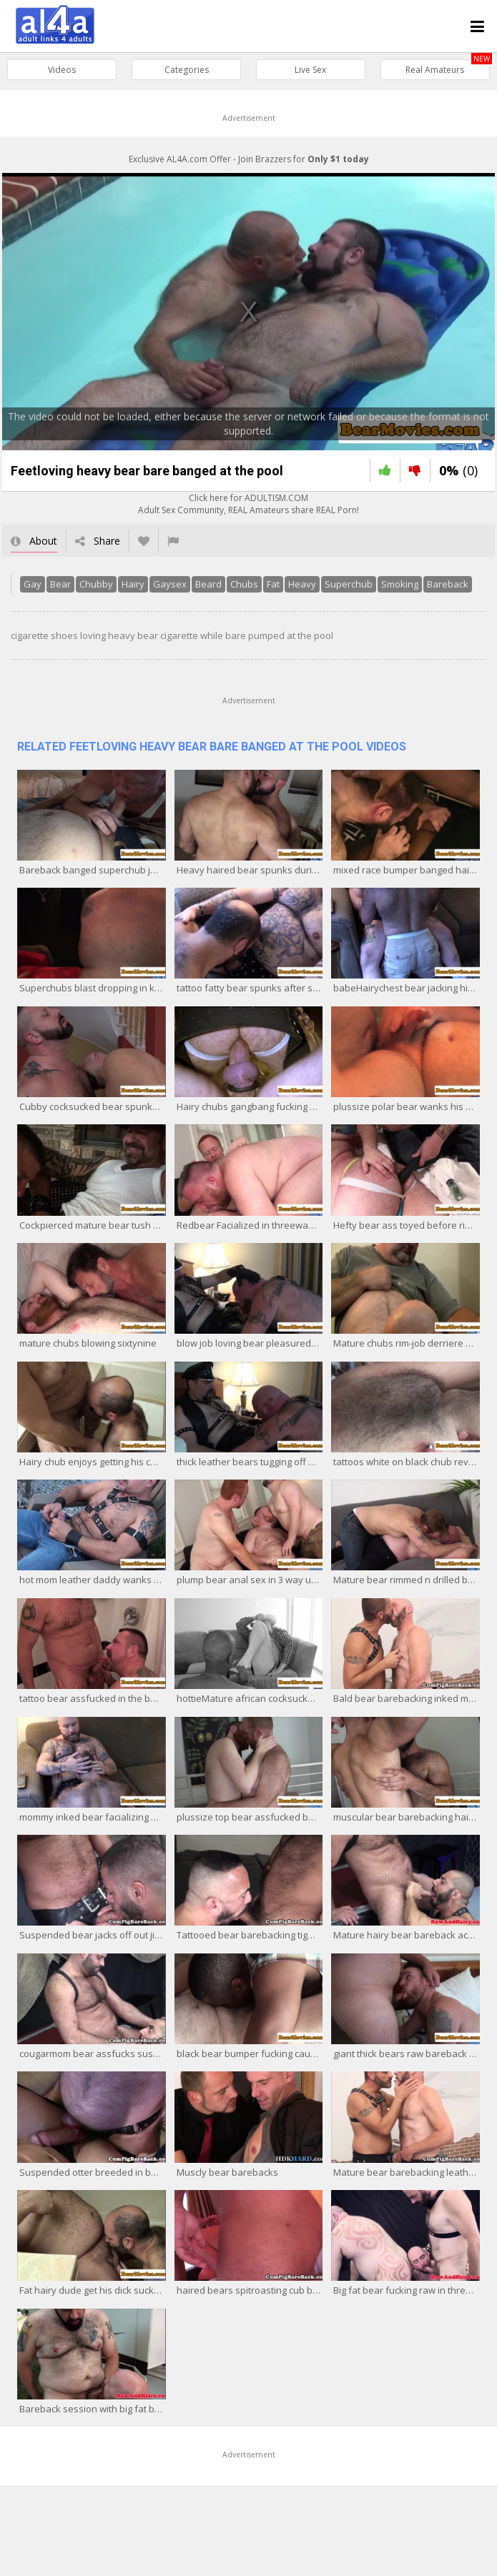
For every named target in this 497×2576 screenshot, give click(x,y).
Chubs (242, 586)
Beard (206, 586)
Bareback (445, 586)
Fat (271, 586)
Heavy (300, 586)
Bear (58, 586)
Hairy (130, 586)
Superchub (346, 586)
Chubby (94, 586)
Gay (30, 586)
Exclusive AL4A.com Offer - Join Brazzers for (249, 159)
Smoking (397, 586)
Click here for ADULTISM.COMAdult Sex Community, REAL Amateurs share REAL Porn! (248, 506)
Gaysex (167, 586)
